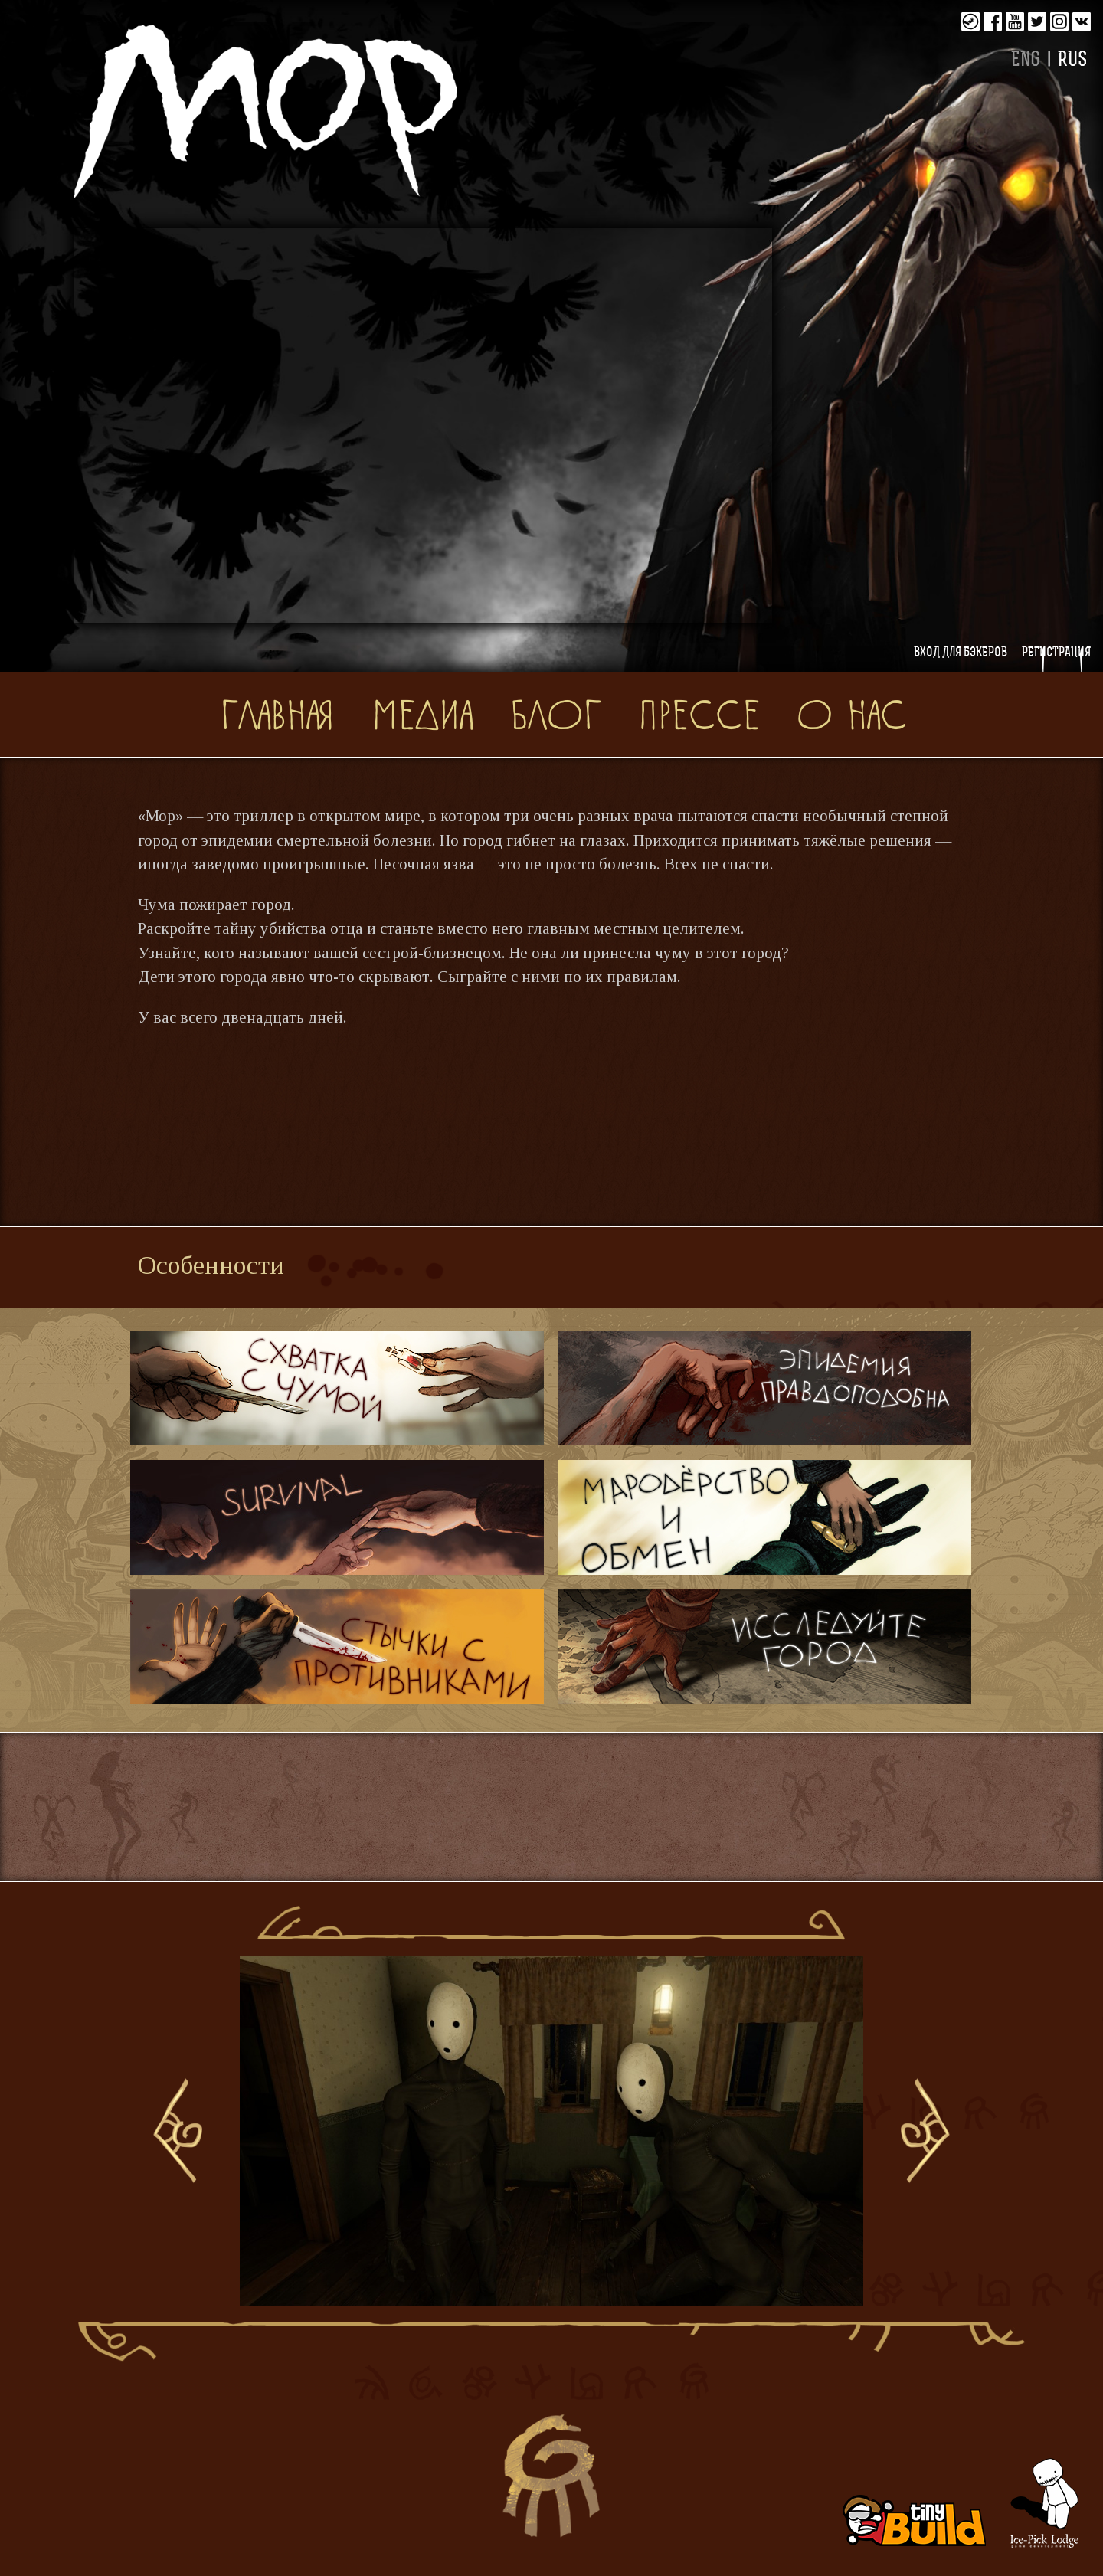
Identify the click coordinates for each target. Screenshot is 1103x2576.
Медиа (422, 712)
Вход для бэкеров (960, 653)
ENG (1025, 61)
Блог (555, 712)
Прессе (699, 712)
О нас (852, 712)
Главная (277, 712)
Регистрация (1056, 653)
